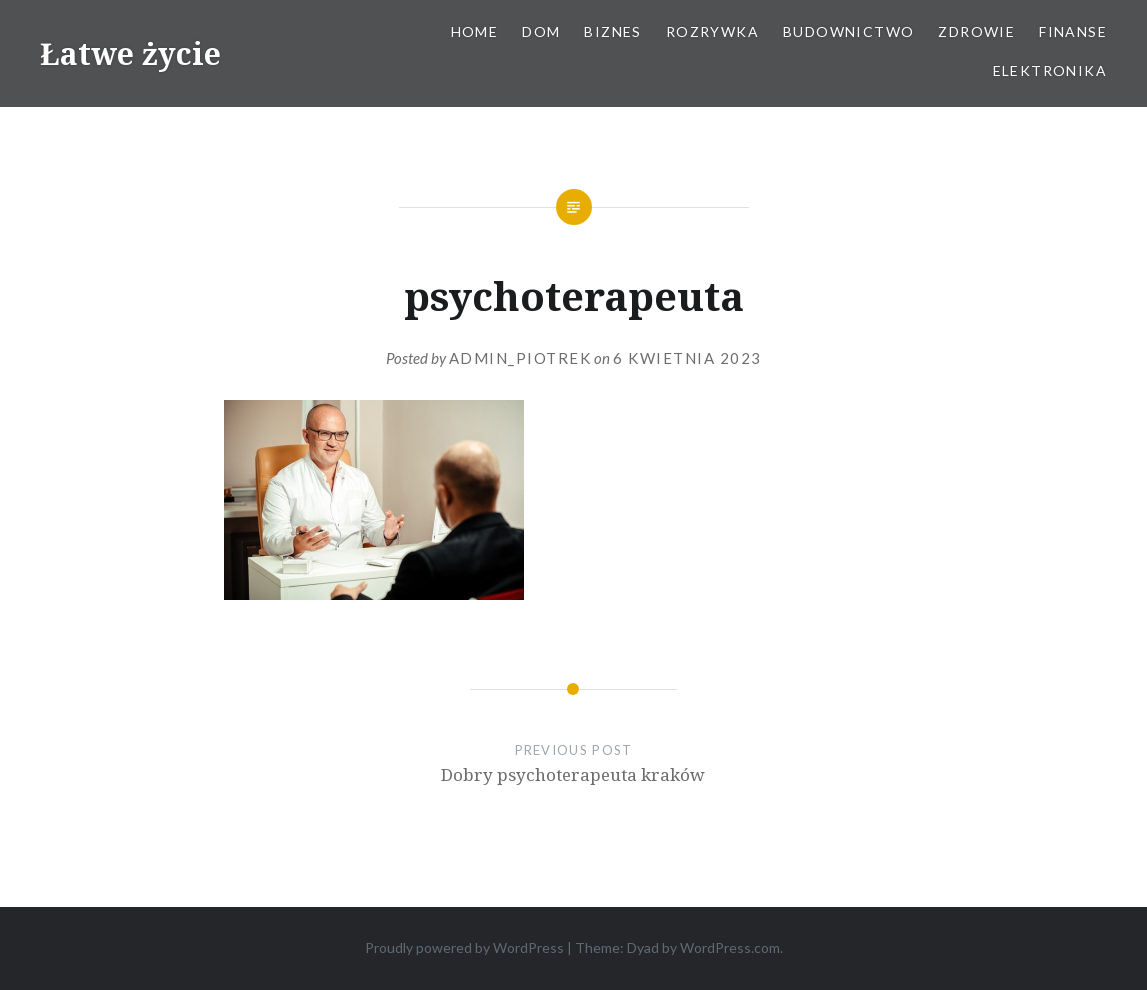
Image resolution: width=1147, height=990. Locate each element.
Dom (541, 31)
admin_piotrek (520, 358)
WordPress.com (730, 947)
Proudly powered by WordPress (464, 947)
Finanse (1073, 31)
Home (475, 31)
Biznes (612, 31)
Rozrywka (712, 31)
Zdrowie (976, 31)
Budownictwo (848, 31)
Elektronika (1050, 70)
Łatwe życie (130, 53)
